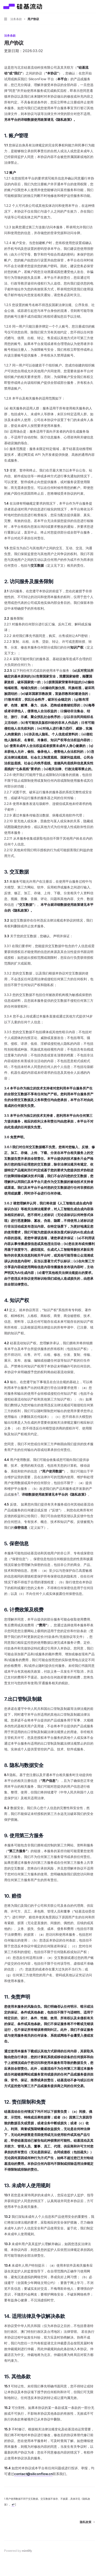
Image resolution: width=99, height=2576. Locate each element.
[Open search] (85, 6)
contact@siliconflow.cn (33, 2474)
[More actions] (94, 7)
